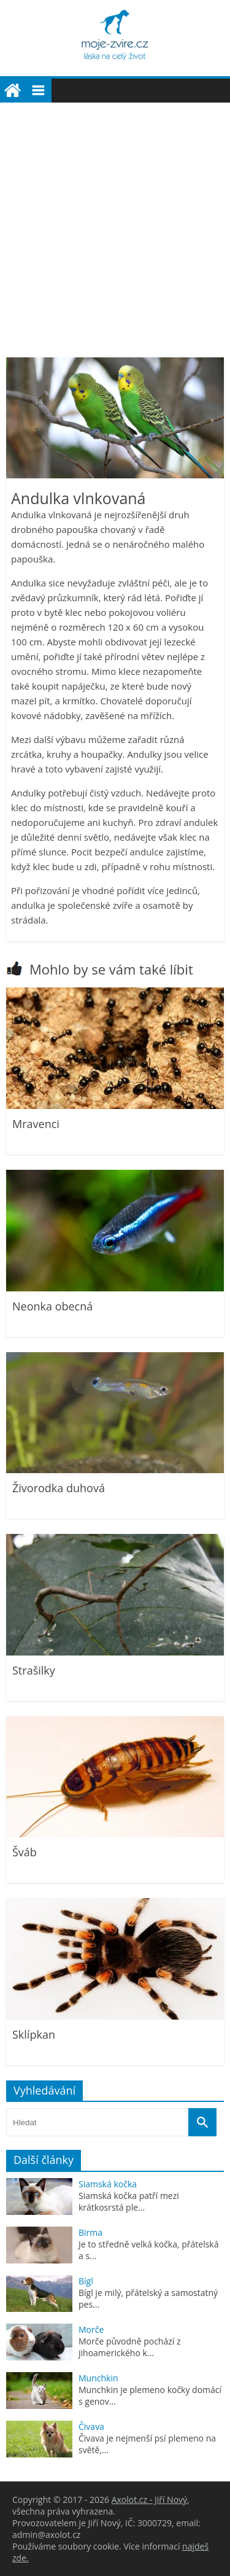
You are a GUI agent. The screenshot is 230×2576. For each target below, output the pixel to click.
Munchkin (98, 2378)
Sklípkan (33, 2034)
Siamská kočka (108, 2184)
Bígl (86, 2281)
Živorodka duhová (58, 1488)
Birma (90, 2232)
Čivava (91, 2426)
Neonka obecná (52, 1306)
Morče (91, 2329)
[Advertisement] (115, 224)
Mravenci (35, 1123)
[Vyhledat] (202, 2122)
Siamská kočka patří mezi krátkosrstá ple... (129, 2201)
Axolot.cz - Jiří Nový (149, 2499)
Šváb (24, 1852)
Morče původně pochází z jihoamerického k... (130, 2347)
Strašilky (33, 1670)
